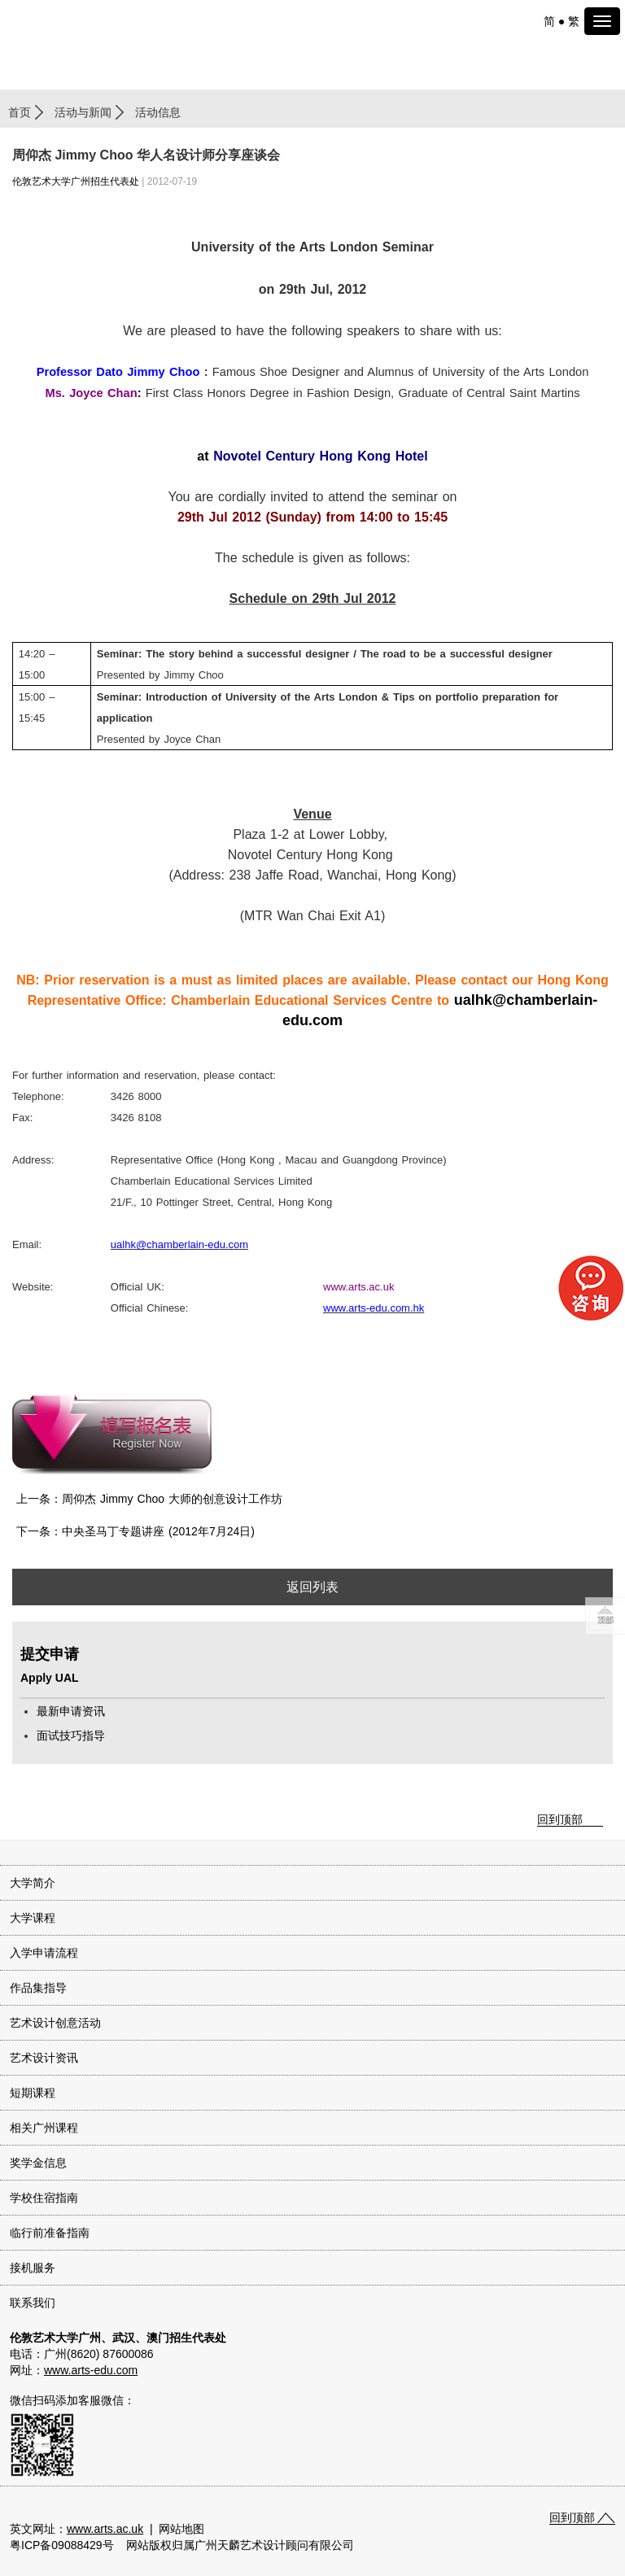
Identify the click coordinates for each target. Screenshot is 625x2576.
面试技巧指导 (71, 1735)
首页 (19, 112)
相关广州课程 (44, 2127)
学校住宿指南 (44, 2197)
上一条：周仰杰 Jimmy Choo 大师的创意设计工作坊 (149, 1498)
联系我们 (32, 2302)
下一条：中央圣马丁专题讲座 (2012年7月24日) (135, 1531)
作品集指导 (38, 1987)
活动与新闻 (83, 112)
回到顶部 (560, 1819)
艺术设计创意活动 (55, 2022)
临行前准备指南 (50, 2232)
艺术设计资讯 (44, 2057)
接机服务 (32, 2267)
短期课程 (32, 2092)
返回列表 (312, 1587)
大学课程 (32, 1917)
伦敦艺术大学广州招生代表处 (75, 181)
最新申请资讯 (71, 1711)
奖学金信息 (38, 2162)
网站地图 (181, 2528)
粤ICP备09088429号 (62, 2545)
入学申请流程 (44, 1952)
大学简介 (32, 1882)
